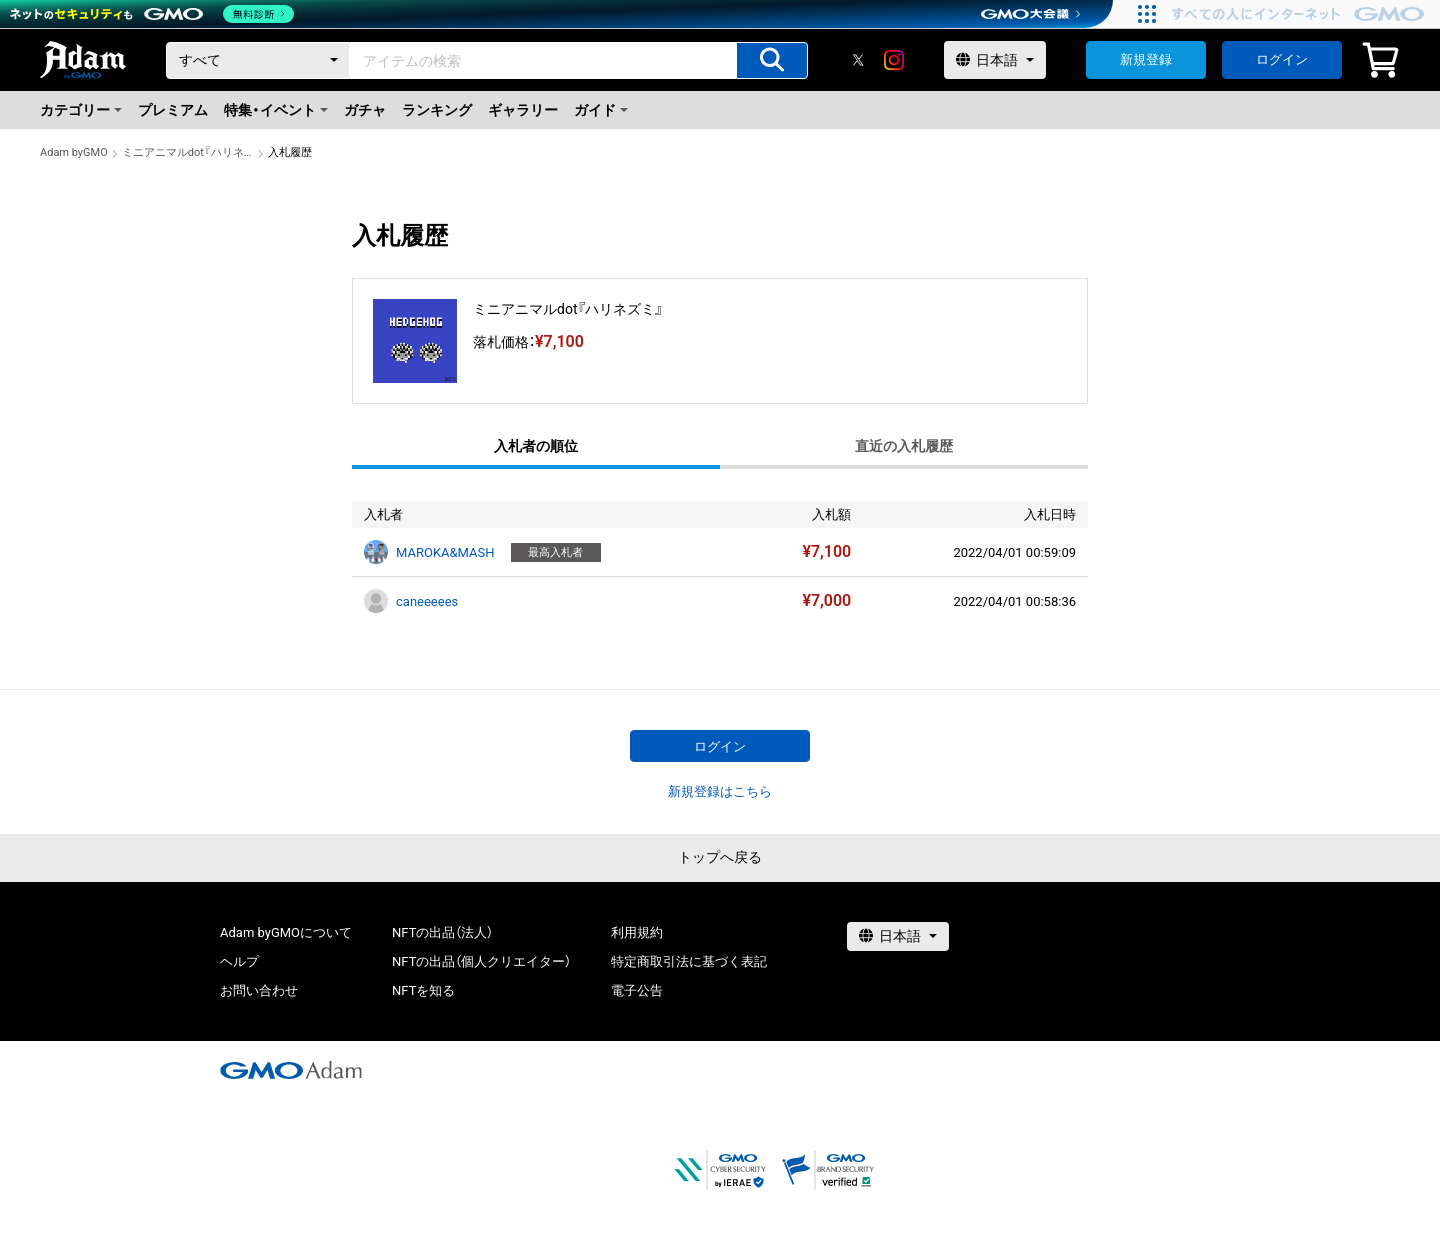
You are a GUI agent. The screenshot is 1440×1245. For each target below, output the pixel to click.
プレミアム (173, 110)
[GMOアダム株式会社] (291, 1070)
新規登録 (1146, 59)
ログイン (1282, 59)
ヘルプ (239, 961)
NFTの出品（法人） (442, 932)
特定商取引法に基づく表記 (689, 961)
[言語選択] (995, 60)
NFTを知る (423, 990)
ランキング (437, 110)
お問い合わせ (259, 990)
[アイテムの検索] (772, 60)
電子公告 (637, 990)
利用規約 (637, 932)
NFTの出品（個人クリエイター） (481, 961)
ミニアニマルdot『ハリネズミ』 (188, 152)
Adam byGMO (74, 152)
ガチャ (365, 110)
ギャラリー (523, 110)
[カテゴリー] (258, 60)
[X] (858, 60)
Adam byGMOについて (286, 932)
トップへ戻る (720, 857)
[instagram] (894, 60)
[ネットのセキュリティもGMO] (153, 14)
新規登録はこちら (720, 791)
